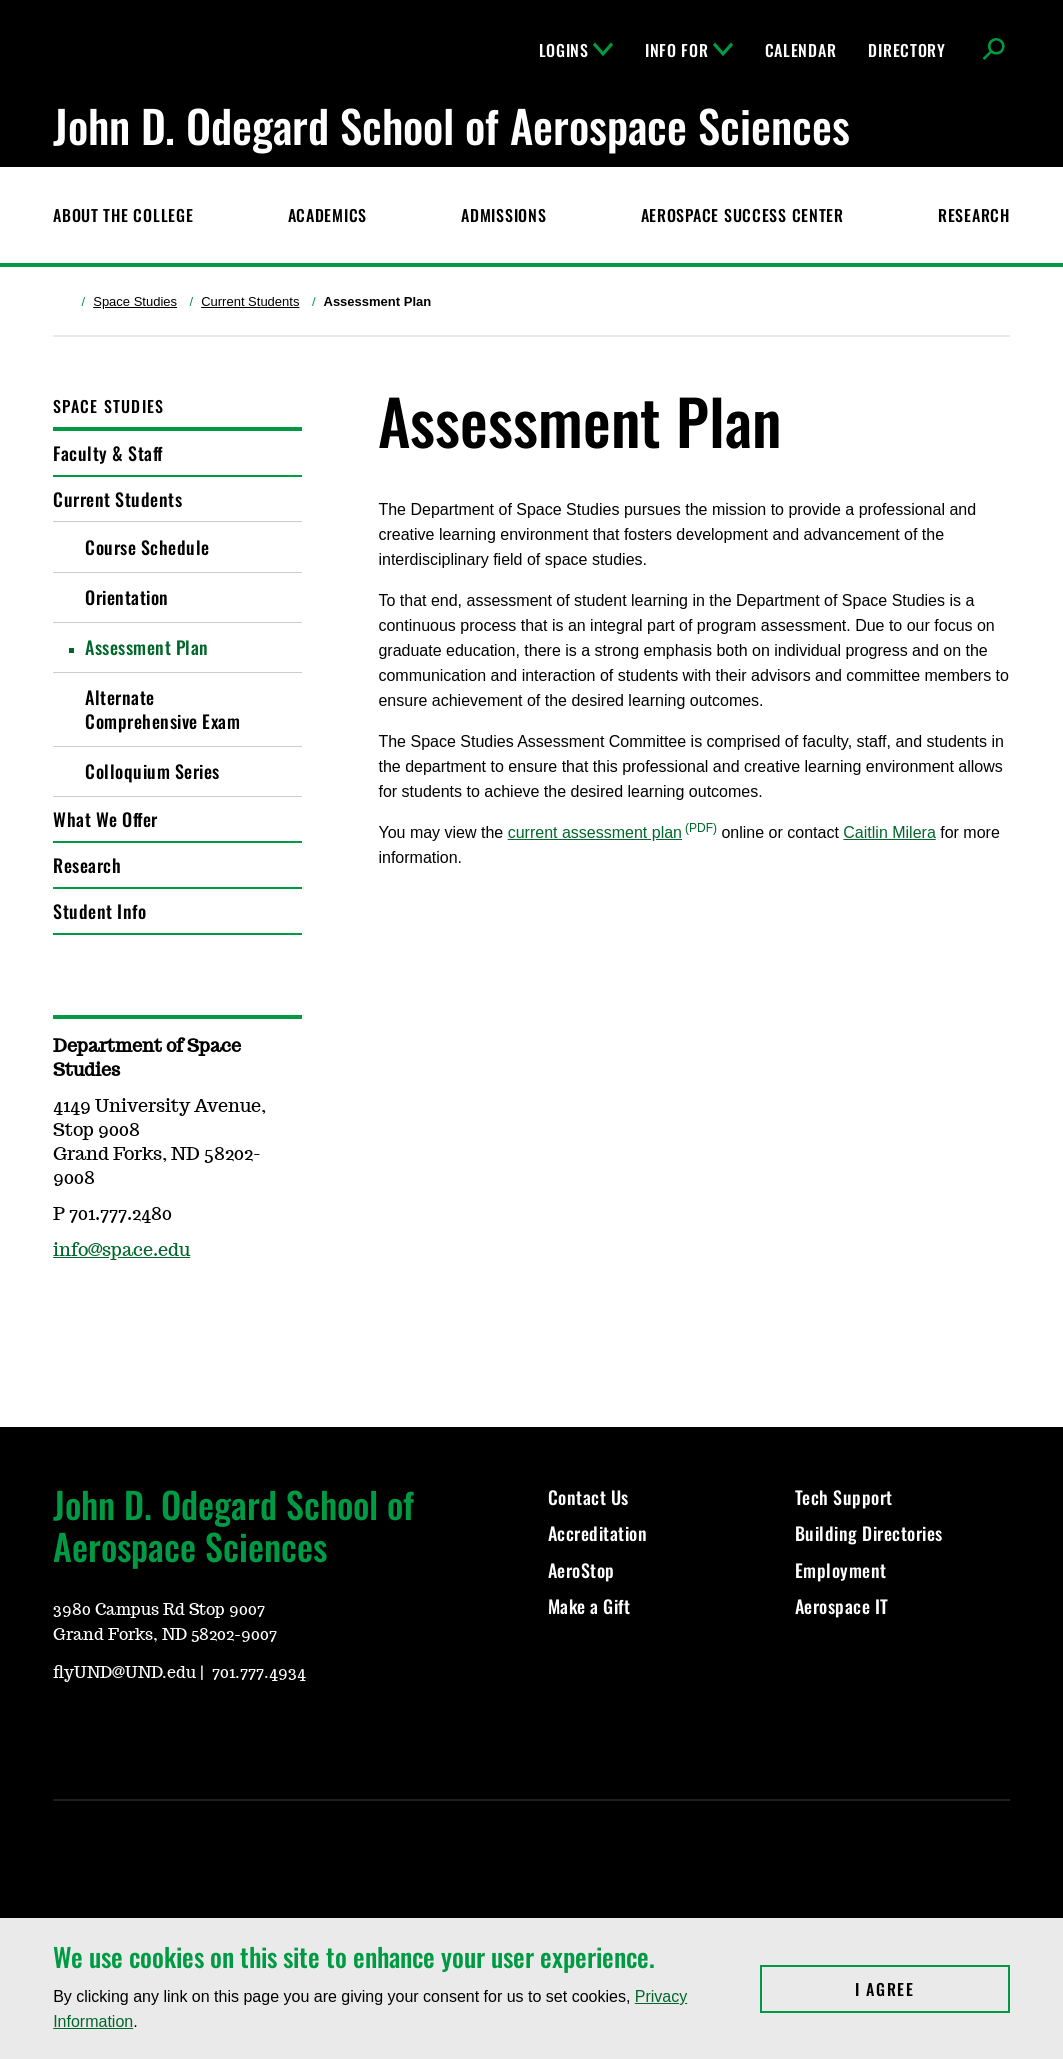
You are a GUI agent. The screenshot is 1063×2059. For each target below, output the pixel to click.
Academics (327, 215)
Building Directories (869, 1533)
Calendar (801, 50)
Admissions (503, 215)
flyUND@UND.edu (124, 1673)
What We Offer (105, 819)
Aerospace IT (842, 1606)
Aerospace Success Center (742, 215)
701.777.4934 (259, 1673)
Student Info (99, 911)
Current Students (250, 301)
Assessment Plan (147, 647)
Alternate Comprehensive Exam (162, 709)
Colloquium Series (152, 771)
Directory (906, 50)
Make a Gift (589, 1606)
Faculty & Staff (108, 453)
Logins (576, 50)
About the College (123, 215)
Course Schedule (147, 547)
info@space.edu (121, 1251)
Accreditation (598, 1533)
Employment (841, 1570)
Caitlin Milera (889, 832)
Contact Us (588, 1497)
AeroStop (581, 1570)
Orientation (127, 597)
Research (974, 215)
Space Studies (135, 301)
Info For (689, 50)
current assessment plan (595, 832)
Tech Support (844, 1497)
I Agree (932, 1989)
